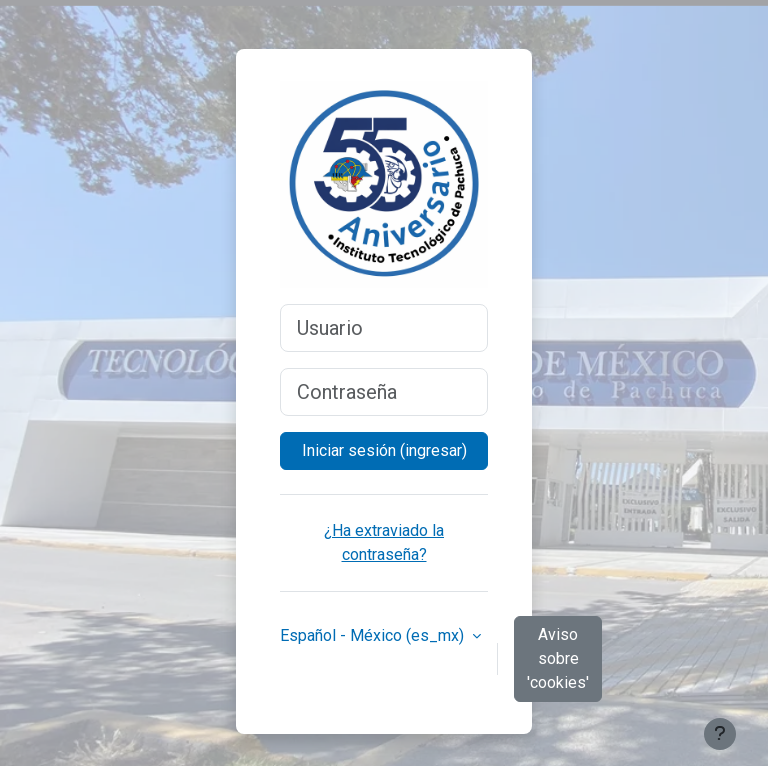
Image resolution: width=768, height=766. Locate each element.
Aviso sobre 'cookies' (558, 658)
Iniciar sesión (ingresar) (384, 450)
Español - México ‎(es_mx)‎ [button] (374, 635)
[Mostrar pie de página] (720, 734)
